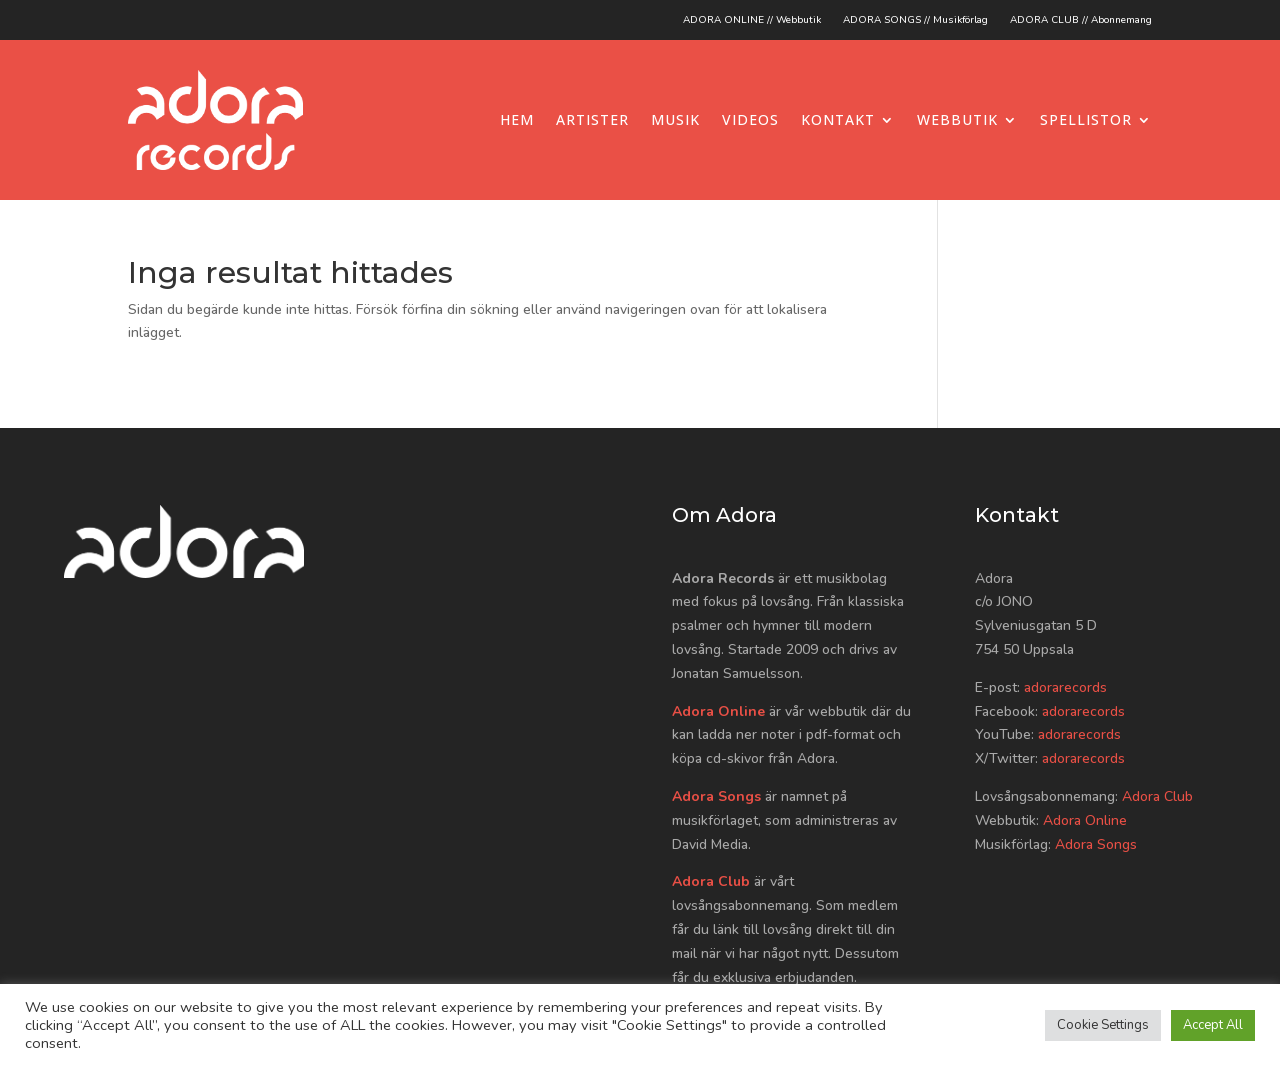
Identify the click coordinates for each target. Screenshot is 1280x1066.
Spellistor (1086, 119)
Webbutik (957, 119)
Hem (517, 119)
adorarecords (1065, 687)
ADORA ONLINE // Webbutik (752, 20)
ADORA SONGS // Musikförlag (915, 20)
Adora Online (718, 711)
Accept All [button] (1213, 1025)
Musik (675, 119)
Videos (750, 119)
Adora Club (711, 881)
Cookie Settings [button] (1103, 1025)
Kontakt (838, 119)
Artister (592, 119)
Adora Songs (716, 796)
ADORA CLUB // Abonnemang (1081, 20)
